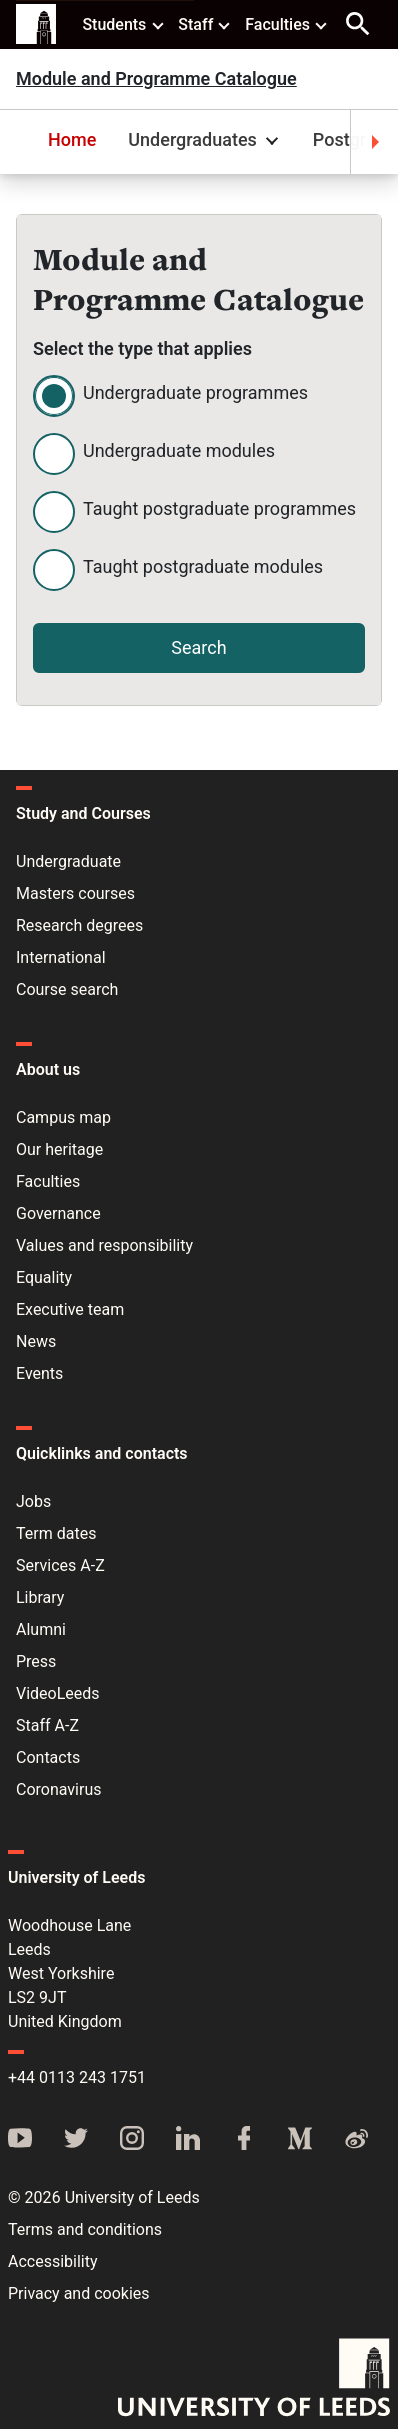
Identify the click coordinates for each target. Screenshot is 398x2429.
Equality (44, 1277)
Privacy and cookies (79, 2293)
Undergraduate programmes (195, 392)
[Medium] (300, 2140)
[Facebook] (244, 2140)
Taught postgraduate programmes (219, 508)
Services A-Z (60, 1565)
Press (36, 1661)
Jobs (33, 1501)
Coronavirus (59, 1789)
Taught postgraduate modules (203, 566)
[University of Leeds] (254, 2379)
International (61, 957)
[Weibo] (356, 2140)
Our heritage (59, 1149)
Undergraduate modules (179, 450)
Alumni (41, 1629)
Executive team (70, 1309)
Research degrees (79, 925)
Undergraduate (68, 861)
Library (40, 1597)
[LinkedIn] (188, 2140)
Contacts (48, 1757)
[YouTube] (20, 2140)
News (36, 1341)
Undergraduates (206, 139)
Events (39, 1373)
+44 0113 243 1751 (77, 2077)
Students (123, 24)
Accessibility (53, 2261)
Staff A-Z (47, 1725)
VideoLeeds (58, 1693)
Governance (58, 1213)
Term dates (56, 1533)
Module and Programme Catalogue (156, 79)
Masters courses (75, 893)
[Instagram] (132, 2140)
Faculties (287, 24)
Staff (205, 24)
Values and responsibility (104, 1245)
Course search (67, 989)
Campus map (63, 1117)
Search (198, 647)
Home (72, 139)
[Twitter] (76, 2140)
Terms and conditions (85, 2229)
